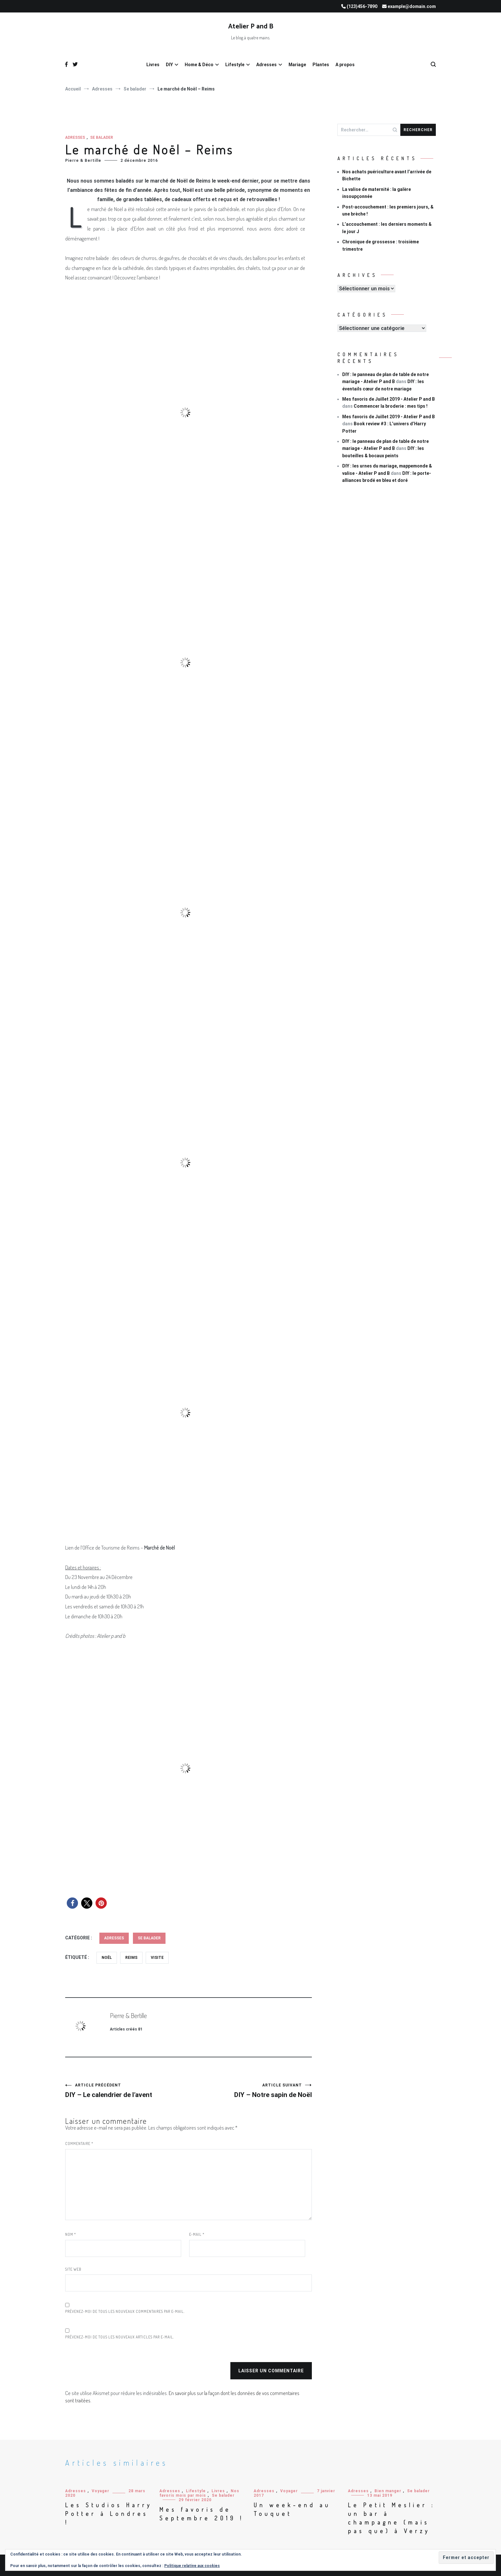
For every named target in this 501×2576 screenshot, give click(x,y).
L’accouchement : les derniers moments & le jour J (387, 228)
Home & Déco (199, 64)
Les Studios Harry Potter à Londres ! (108, 2513)
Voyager (100, 2491)
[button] (72, 1903)
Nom (70, 2234)
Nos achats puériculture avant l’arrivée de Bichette (386, 175)
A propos (345, 64)
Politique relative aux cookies (192, 2566)
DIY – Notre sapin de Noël (250, 2091)
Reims (131, 1957)
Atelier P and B (250, 26)
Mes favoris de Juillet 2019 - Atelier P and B (388, 399)
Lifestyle (234, 64)
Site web (73, 2269)
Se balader (101, 137)
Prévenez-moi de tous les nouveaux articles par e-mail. (119, 2337)
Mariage (297, 64)
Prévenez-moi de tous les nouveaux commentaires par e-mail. (125, 2311)
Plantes (320, 64)
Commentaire (79, 2143)
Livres (152, 64)
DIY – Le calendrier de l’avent (127, 2091)
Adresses (266, 64)
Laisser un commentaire (271, 2370)
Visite (157, 1957)
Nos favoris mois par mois (199, 2493)
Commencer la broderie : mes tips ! (391, 406)
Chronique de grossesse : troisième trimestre (380, 245)
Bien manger (387, 2491)
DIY (169, 64)
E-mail (196, 2234)
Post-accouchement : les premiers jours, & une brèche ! (388, 210)
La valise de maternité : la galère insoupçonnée (376, 193)
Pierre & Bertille (83, 160)
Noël (107, 1957)
